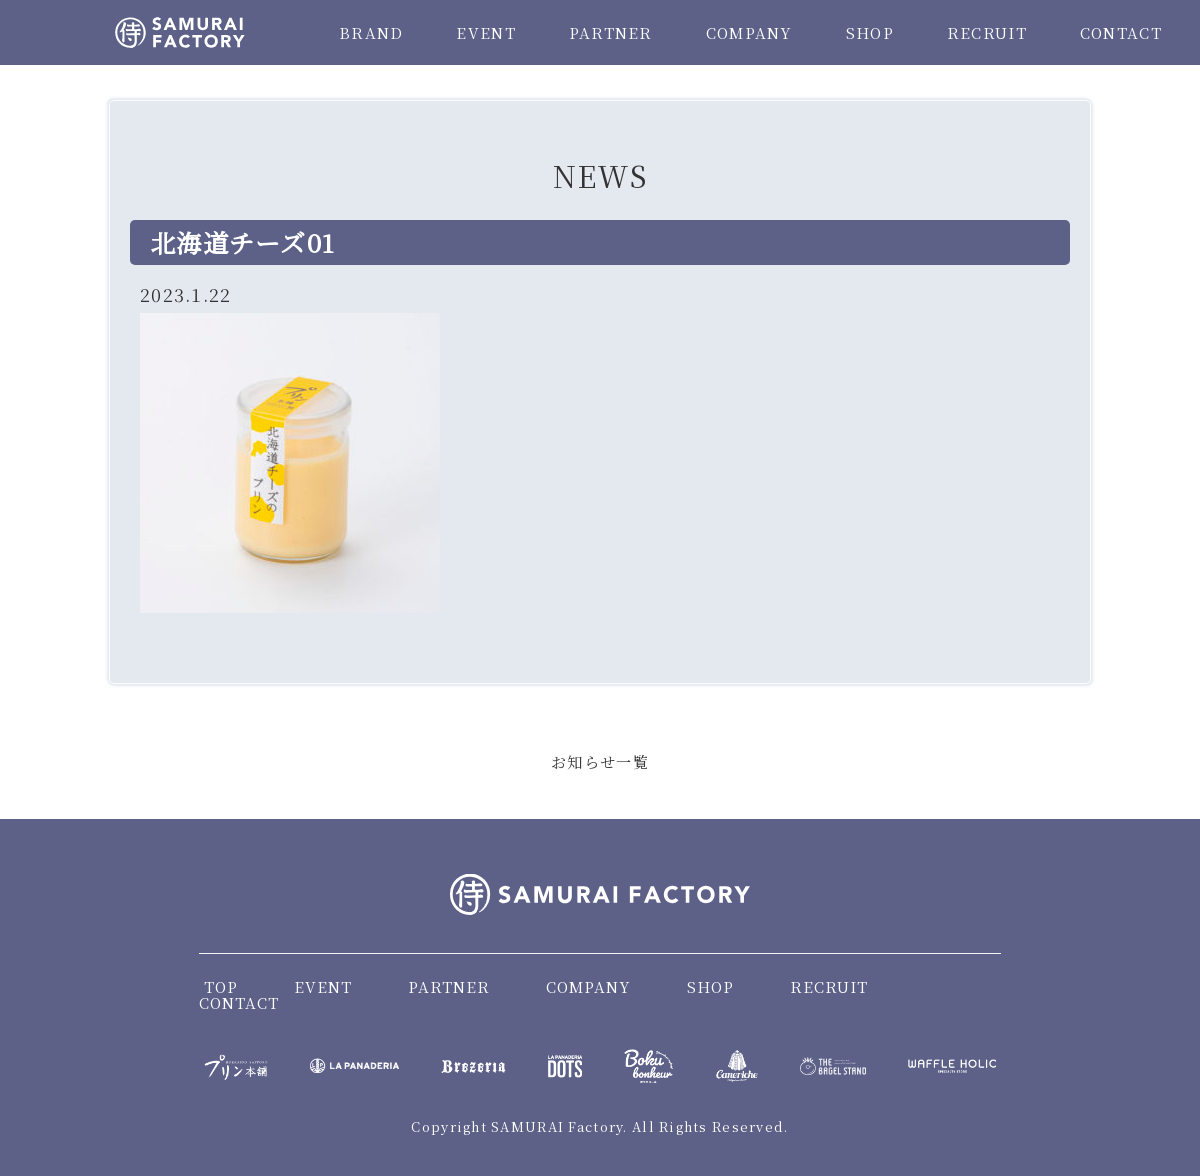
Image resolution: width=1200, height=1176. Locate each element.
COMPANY (749, 32)
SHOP (870, 32)
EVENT (485, 32)
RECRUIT (987, 32)
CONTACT (1121, 32)
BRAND (371, 32)
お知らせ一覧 (600, 761)
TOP (221, 986)
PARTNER (611, 32)
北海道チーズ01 (242, 242)
